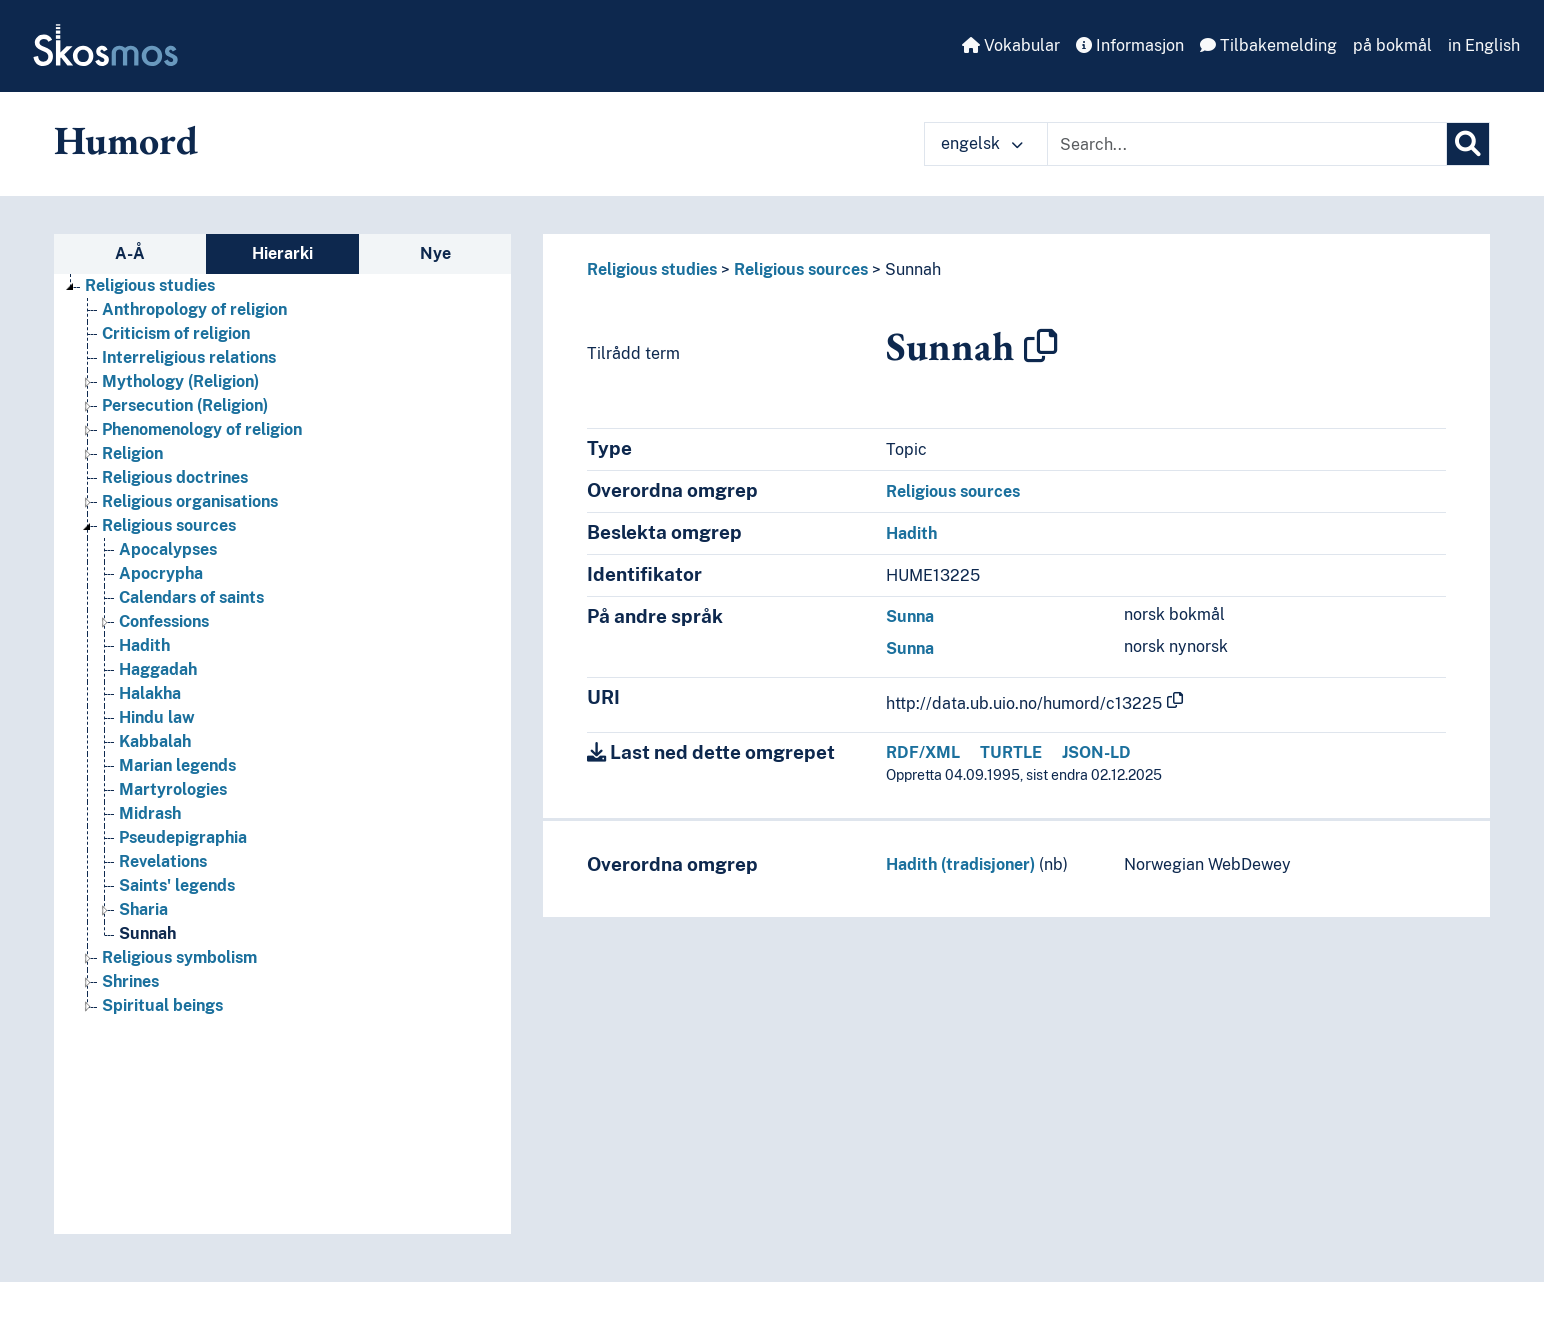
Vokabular (1011, 45)
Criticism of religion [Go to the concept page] (176, 333)
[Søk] (1468, 144)
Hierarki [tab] (282, 253)
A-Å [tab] (130, 253)
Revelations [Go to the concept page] (163, 861)
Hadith (911, 533)
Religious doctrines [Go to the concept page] (175, 477)
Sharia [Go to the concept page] (143, 909)
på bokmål (1392, 45)
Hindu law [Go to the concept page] (157, 717)
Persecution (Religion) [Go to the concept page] (185, 405)
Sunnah (913, 269)
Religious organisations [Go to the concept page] (190, 501)
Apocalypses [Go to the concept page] (168, 549)
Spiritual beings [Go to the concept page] (162, 1005)
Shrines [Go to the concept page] (130, 981)
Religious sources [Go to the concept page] (169, 525)
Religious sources (801, 269)
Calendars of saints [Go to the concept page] (191, 597)
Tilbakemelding (1268, 45)
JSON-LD (1096, 752)
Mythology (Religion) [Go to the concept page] (180, 381)
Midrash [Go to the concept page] (150, 813)
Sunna (910, 616)
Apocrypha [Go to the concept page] (161, 573)
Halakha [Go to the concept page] (150, 693)
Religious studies (652, 269)
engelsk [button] (982, 143)
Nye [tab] (435, 253)
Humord (126, 140)
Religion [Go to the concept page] (132, 453)
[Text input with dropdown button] (1247, 144)
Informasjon (1130, 45)
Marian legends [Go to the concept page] (177, 765)
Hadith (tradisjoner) (960, 864)
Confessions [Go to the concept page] (164, 621)
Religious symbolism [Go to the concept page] (179, 957)
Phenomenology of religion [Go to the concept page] (202, 429)
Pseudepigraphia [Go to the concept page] (183, 837)
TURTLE (1011, 752)
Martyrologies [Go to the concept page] (173, 789)
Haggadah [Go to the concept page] (158, 669)
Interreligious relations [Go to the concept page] (189, 357)
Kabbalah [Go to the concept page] (155, 741)
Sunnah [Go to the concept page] (147, 933)
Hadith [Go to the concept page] (144, 645)
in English (1484, 45)
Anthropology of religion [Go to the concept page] (194, 309)
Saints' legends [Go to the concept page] (177, 885)
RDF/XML (923, 752)
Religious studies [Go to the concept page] (150, 285)
